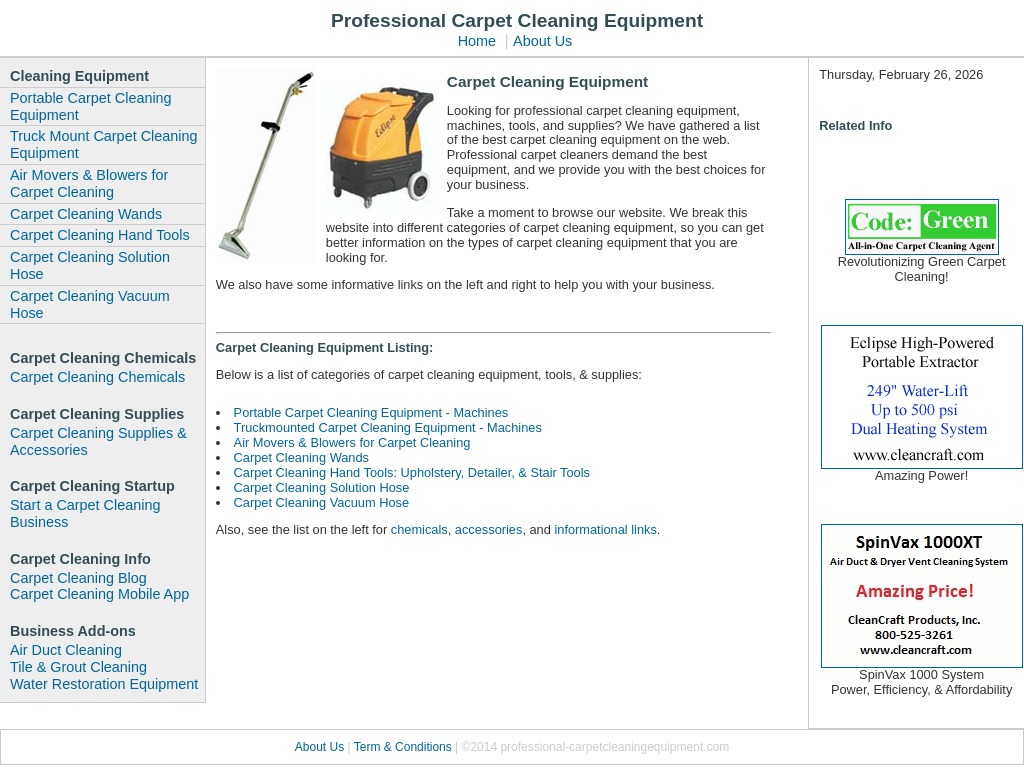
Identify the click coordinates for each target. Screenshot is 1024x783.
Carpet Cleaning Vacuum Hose (90, 304)
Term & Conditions (404, 747)
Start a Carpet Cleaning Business (85, 513)
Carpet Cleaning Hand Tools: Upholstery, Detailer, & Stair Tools (412, 472)
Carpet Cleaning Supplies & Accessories (98, 441)
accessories (489, 529)
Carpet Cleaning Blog (78, 578)
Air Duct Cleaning (66, 650)
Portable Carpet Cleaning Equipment (91, 106)
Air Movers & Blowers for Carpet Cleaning (89, 183)
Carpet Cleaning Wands (86, 214)
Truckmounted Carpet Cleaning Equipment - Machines (388, 427)
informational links (605, 529)
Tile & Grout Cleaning (78, 667)
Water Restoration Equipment (104, 684)
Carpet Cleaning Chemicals (97, 377)
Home (477, 41)
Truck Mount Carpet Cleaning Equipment (103, 144)
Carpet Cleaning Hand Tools (100, 235)
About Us (542, 41)
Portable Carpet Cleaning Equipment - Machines (371, 412)
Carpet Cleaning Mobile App (99, 594)
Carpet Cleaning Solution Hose (90, 265)
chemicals (419, 529)
